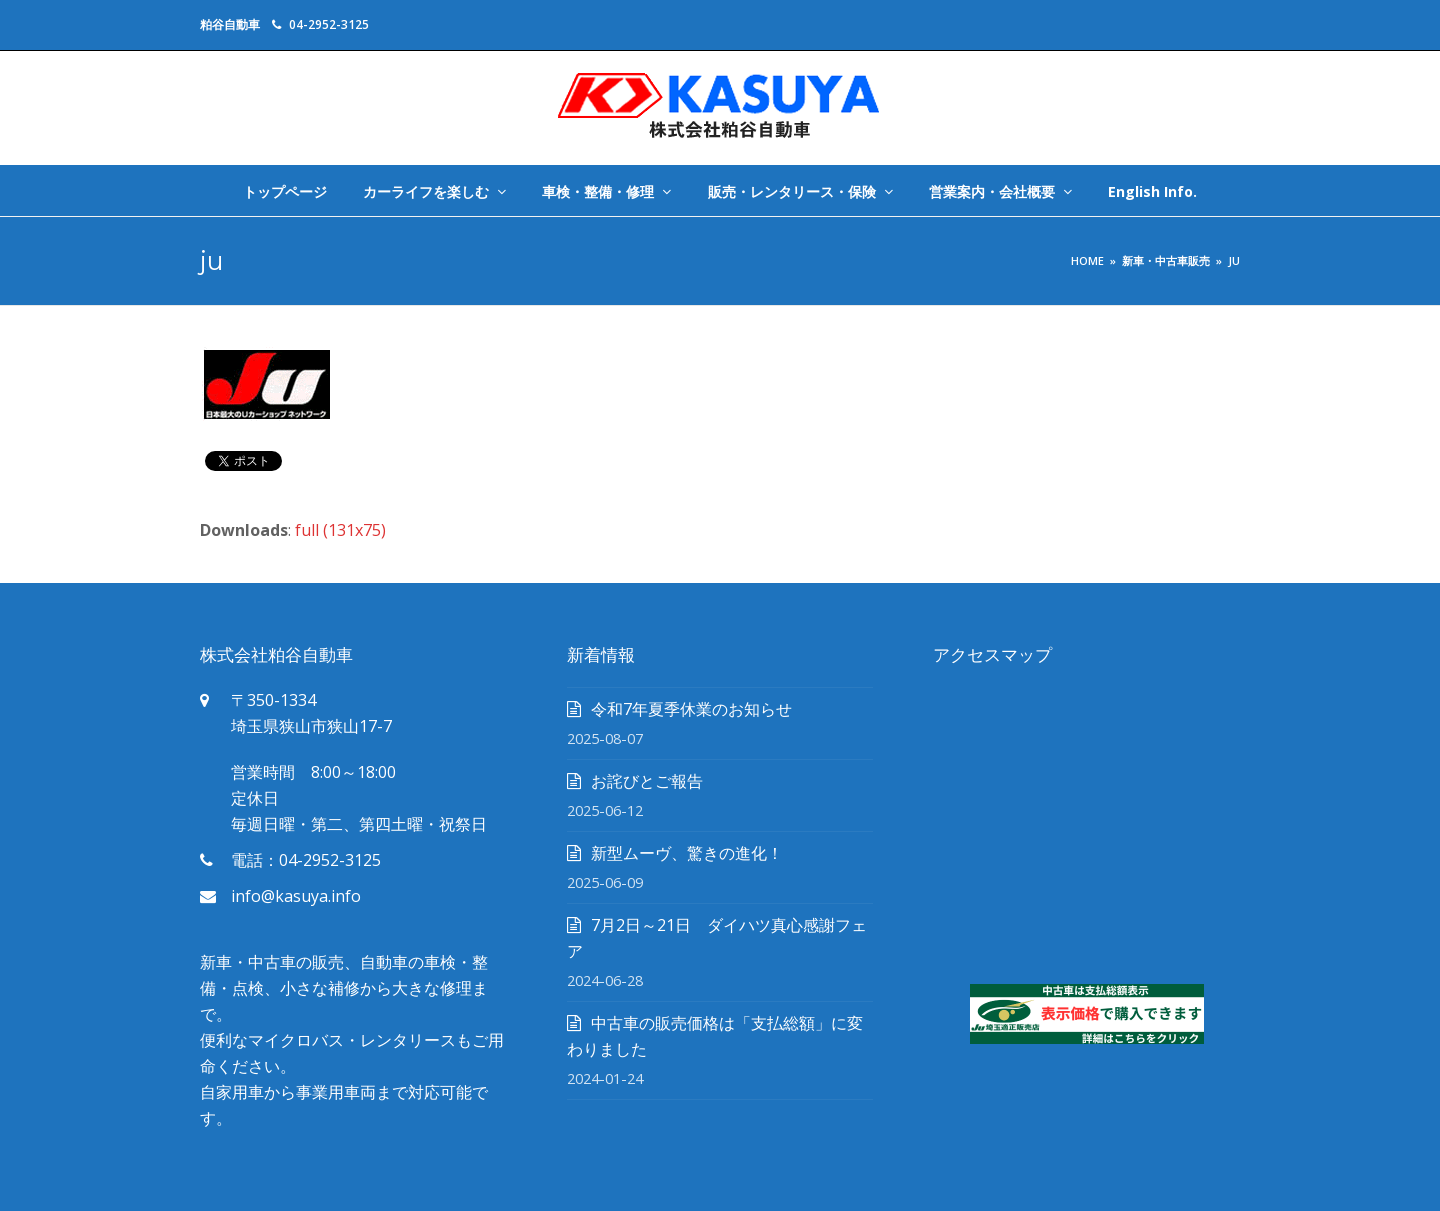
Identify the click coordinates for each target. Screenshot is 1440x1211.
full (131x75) (340, 530)
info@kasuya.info (296, 896)
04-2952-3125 (329, 24)
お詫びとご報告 (647, 781)
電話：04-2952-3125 (306, 860)
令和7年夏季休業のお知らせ (691, 709)
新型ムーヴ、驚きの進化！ (687, 853)
